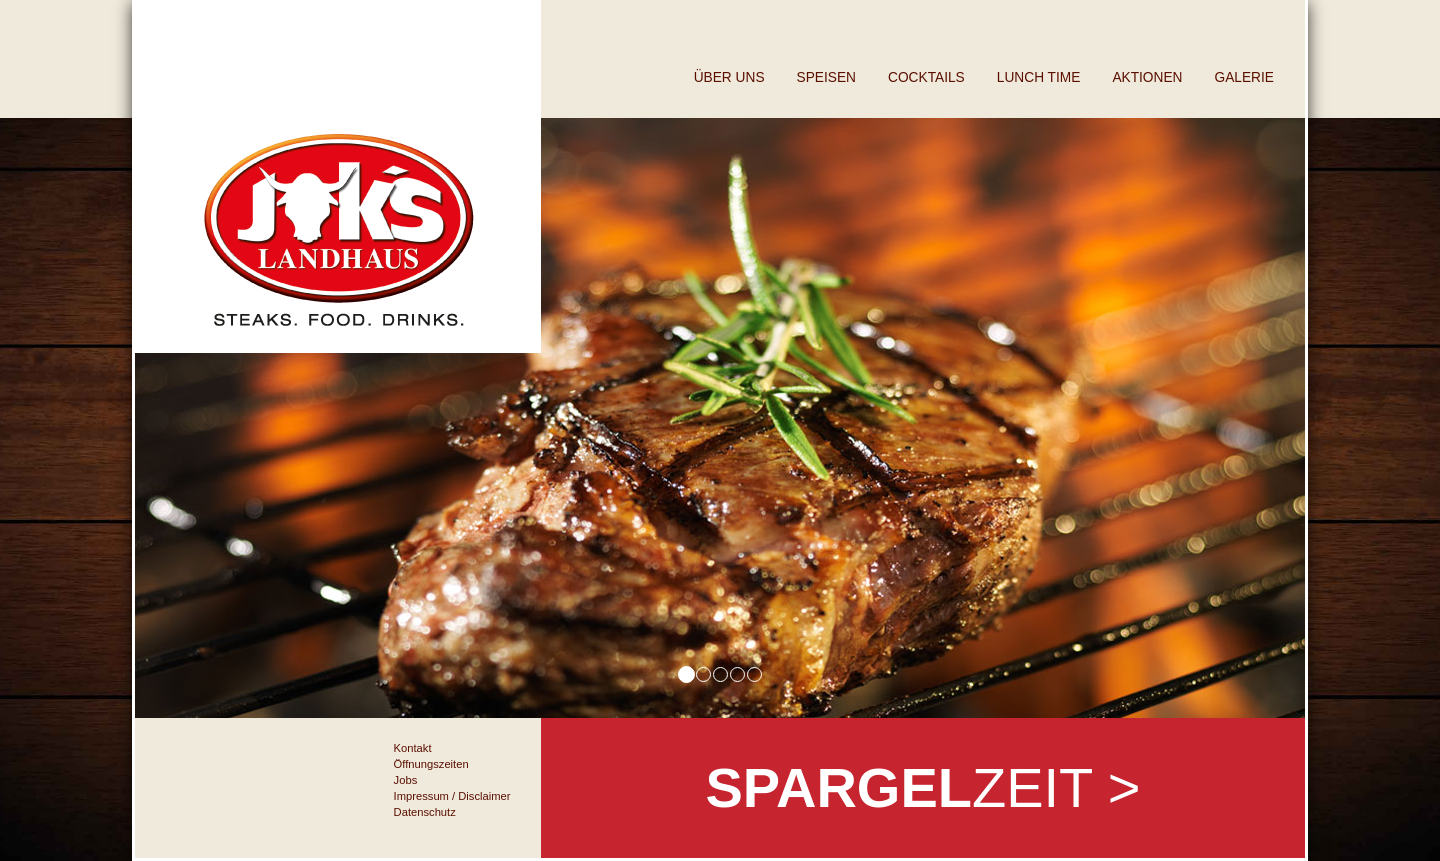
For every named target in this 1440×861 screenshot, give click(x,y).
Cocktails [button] (926, 77)
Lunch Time (1039, 77)
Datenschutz (425, 812)
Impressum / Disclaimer (452, 796)
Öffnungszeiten (431, 764)
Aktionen (1147, 77)
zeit (922, 787)
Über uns (729, 77)
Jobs (406, 780)
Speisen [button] (826, 77)
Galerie (1244, 77)
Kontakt (413, 748)
